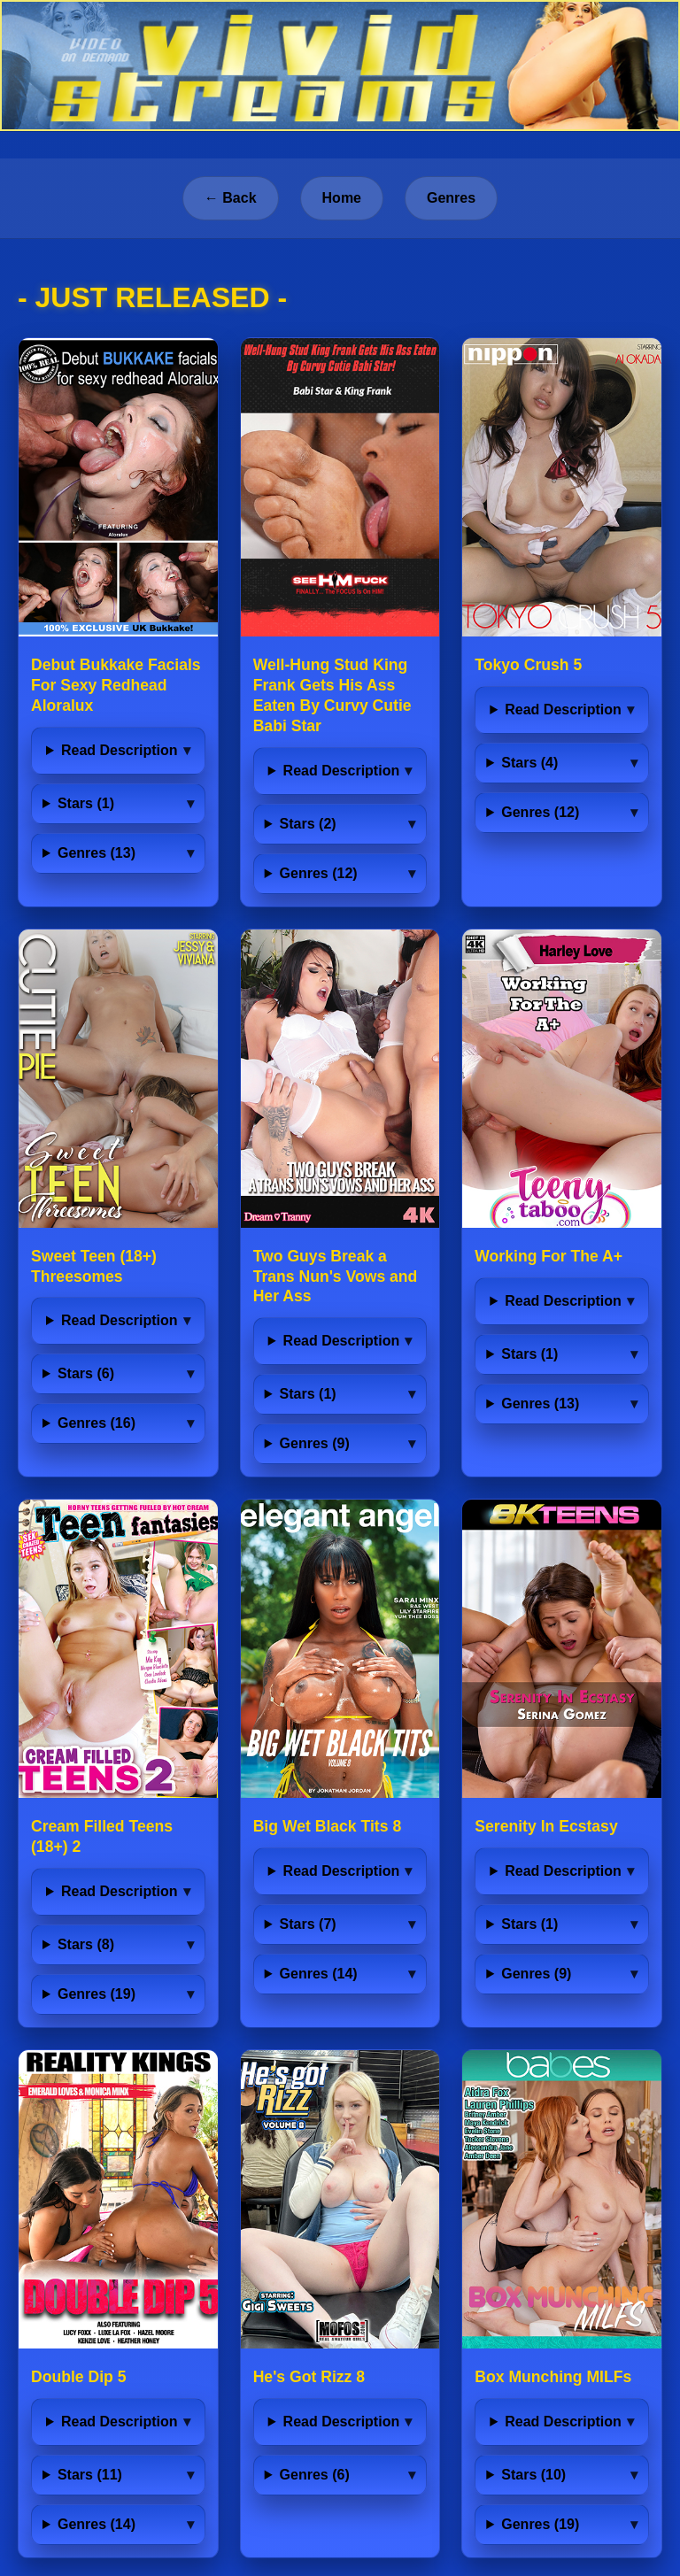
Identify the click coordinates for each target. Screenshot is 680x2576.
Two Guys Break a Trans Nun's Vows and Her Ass (335, 1276)
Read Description (119, 750)
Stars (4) (529, 762)
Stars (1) (86, 803)
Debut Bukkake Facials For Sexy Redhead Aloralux (116, 685)
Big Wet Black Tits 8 (327, 1826)
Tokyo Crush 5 (528, 665)
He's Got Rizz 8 (309, 2377)
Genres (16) (96, 1423)
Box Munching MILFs (553, 2377)
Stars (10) (533, 2474)
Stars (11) (90, 2474)
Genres (451, 197)
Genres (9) (315, 1443)
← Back (231, 197)
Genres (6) (315, 2474)
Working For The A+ (548, 1256)
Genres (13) (96, 852)
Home (341, 197)
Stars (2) (308, 823)
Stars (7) (308, 1924)
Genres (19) (96, 1993)
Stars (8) (86, 1944)
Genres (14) (319, 1973)
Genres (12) (319, 873)
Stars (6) (86, 1373)
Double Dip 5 (79, 2377)
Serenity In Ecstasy (546, 1826)
